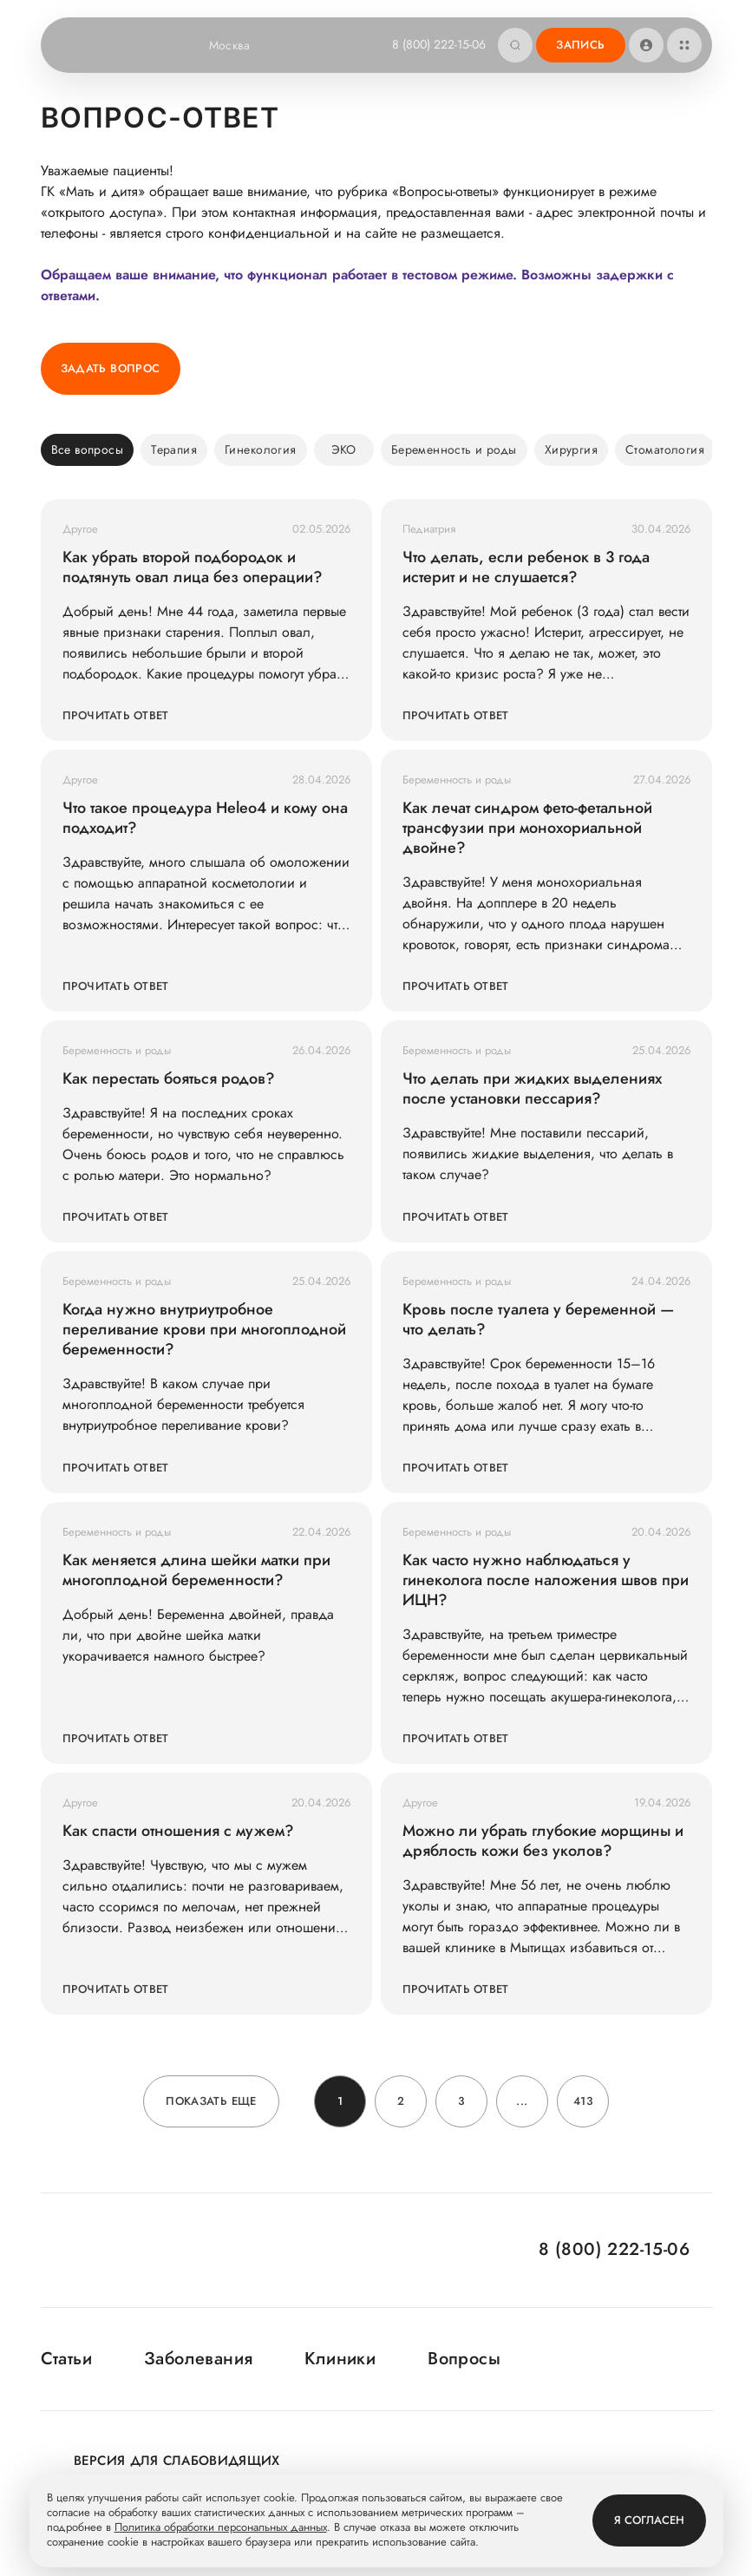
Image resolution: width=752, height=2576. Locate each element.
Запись (580, 44)
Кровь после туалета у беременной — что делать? (538, 1320)
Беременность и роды (454, 449)
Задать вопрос (110, 368)
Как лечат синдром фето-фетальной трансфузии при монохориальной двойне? (527, 828)
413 (582, 2101)
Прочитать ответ (115, 715)
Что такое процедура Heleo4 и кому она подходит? (205, 818)
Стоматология (664, 449)
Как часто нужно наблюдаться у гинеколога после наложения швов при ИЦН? (545, 1580)
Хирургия (571, 449)
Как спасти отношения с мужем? (178, 1831)
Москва (240, 45)
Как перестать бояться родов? (168, 1079)
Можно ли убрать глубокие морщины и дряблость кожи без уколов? (542, 1841)
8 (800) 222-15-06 (439, 44)
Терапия (174, 449)
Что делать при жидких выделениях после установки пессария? (532, 1089)
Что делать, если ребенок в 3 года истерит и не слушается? (526, 567)
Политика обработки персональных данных (220, 2527)
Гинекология (261, 449)
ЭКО (343, 449)
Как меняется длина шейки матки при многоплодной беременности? (196, 1570)
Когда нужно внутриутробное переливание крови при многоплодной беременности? (204, 1330)
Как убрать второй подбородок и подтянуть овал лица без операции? (192, 567)
